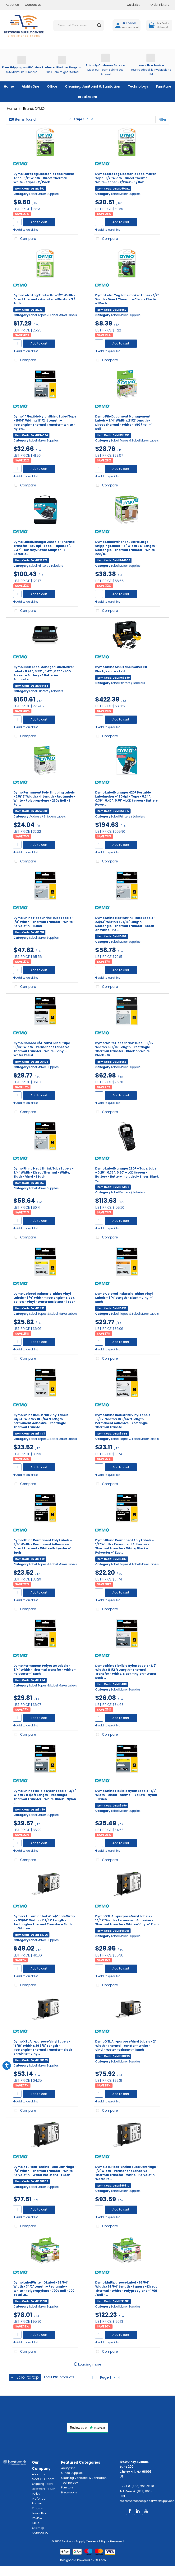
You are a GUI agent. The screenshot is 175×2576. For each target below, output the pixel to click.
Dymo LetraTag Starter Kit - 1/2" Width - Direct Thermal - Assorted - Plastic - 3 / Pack (44, 299)
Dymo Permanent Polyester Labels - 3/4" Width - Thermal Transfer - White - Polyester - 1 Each (44, 1670)
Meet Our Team (43, 2479)
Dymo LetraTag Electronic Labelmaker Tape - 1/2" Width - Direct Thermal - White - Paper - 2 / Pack (43, 178)
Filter (162, 119)
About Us (12, 5)
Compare (24, 239)
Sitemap (38, 2528)
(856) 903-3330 (142, 2486)
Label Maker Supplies (44, 194)
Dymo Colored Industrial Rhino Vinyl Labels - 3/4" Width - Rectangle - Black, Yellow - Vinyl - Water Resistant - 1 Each (44, 1298)
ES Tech (100, 2560)
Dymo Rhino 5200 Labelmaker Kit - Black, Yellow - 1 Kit (122, 669)
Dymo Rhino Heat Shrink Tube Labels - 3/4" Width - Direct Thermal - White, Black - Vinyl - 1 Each (43, 1172)
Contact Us (33, 5)
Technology (138, 86)
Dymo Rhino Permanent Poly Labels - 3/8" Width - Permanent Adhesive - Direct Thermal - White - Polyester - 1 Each (42, 1546)
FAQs (35, 2523)
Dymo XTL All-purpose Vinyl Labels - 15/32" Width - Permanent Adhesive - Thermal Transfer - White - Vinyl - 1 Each (127, 1920)
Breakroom (87, 96)
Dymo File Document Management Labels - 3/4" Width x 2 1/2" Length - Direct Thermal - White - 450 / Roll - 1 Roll (124, 422)
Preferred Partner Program (38, 2503)
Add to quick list (25, 230)
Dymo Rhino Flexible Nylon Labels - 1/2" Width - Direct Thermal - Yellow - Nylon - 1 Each (126, 1795)
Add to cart (39, 222)
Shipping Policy (42, 2484)
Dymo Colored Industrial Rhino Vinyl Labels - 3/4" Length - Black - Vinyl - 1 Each (124, 1298)
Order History (157, 5)
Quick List (130, 5)
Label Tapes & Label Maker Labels (53, 315)
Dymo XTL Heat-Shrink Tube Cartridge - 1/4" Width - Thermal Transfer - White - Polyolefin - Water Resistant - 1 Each (44, 2171)
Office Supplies (72, 2473)
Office (52, 86)
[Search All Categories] (78, 25)
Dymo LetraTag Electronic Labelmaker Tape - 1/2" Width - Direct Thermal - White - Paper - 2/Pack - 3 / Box (125, 178)
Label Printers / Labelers (46, 566)
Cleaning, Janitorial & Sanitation (92, 86)
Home (9, 86)
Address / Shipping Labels (47, 816)
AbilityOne (30, 86)
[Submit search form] (99, 25)
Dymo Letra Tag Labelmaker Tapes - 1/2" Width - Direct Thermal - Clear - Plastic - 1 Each (127, 299)
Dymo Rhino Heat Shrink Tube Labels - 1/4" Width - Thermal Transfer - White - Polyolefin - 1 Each (44, 922)
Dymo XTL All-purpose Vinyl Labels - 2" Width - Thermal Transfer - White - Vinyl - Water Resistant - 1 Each (125, 2045)
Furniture (163, 86)
